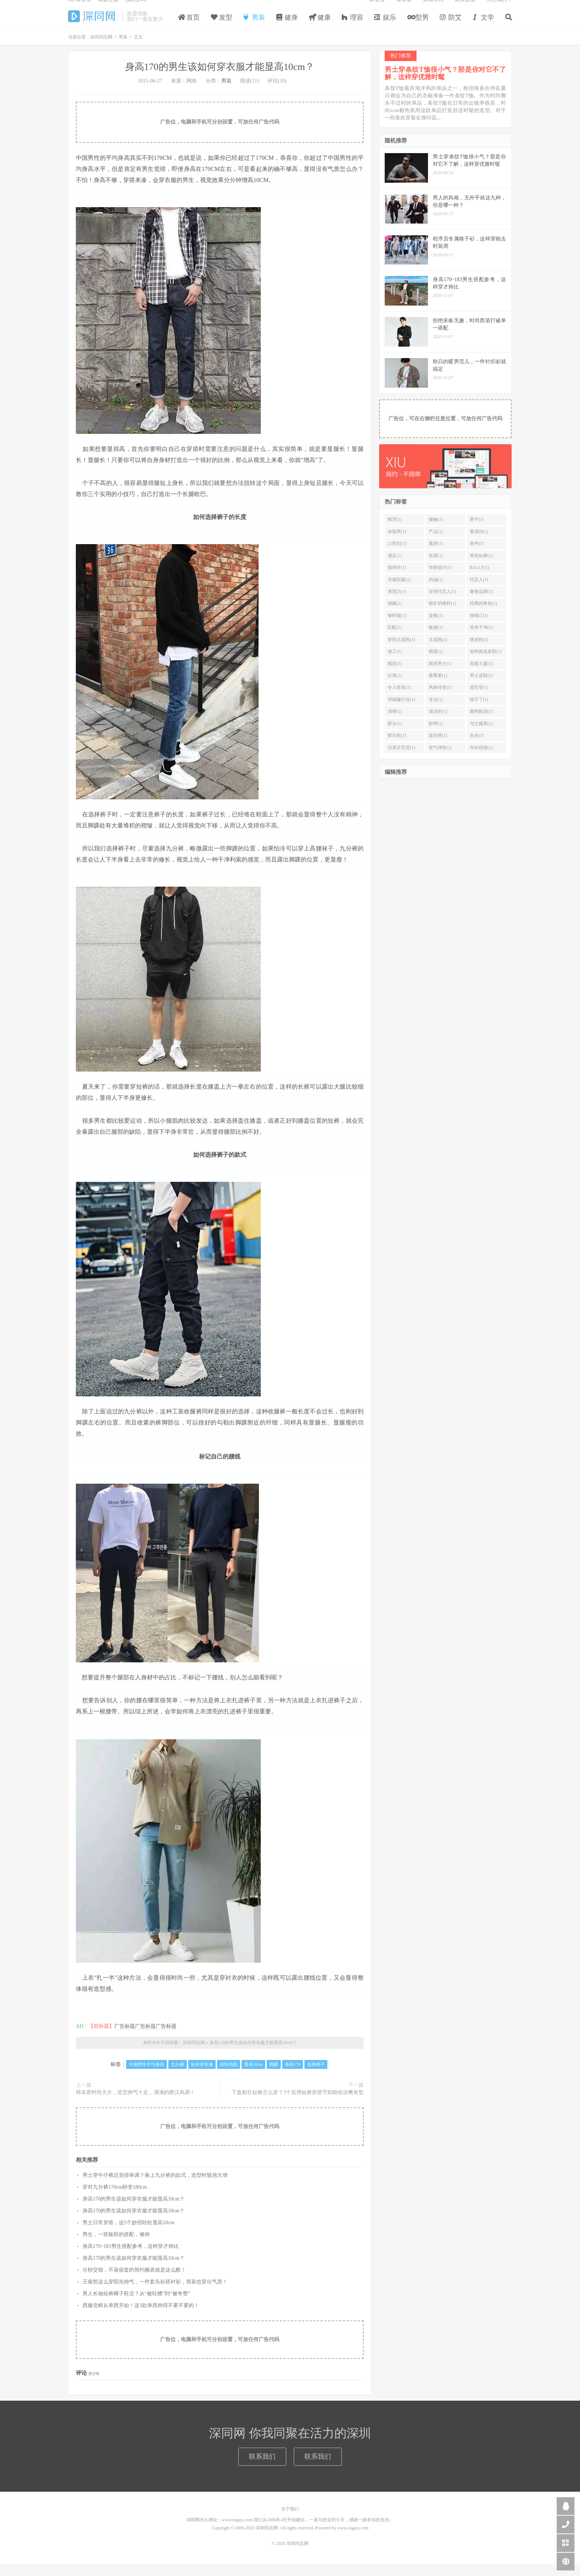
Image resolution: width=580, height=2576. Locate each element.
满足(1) (395, 567)
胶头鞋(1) (397, 747)
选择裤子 (316, 2076)
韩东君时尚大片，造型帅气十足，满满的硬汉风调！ (135, 2104)
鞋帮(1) (436, 735)
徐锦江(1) (479, 627)
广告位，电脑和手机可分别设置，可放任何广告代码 (219, 133)
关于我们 (290, 2520)
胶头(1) (395, 735)
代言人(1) (479, 591)
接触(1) (436, 531)
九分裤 (177, 2076)
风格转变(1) (440, 699)
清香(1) (395, 723)
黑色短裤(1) (481, 567)
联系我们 (262, 2468)
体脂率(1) (397, 543)
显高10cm (253, 2076)
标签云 (377, 9)
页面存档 (433, 9)
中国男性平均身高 (146, 2076)
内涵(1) (436, 591)
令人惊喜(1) (399, 699)
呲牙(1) (395, 531)
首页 (189, 27)
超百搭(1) (438, 747)
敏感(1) (436, 639)
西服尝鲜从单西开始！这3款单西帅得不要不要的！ (140, 2317)
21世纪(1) (397, 555)
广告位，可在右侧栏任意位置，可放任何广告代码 (445, 430)
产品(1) (436, 543)
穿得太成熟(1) (401, 651)
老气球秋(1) (440, 759)
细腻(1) (395, 615)
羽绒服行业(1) (401, 711)
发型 (222, 27)
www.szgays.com (352, 2539)
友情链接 (465, 9)
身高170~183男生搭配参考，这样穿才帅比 (130, 2257)
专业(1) (436, 711)
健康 (320, 27)
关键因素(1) (399, 591)
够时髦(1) (397, 627)
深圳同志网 (93, 26)
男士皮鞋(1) (481, 687)
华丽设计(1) (440, 579)
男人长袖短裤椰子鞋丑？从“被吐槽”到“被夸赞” (136, 2305)
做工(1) (395, 663)
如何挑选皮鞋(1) (486, 663)
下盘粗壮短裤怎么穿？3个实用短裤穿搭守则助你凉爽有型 (298, 2104)
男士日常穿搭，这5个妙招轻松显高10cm (128, 2234)
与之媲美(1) (481, 735)
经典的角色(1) (483, 615)
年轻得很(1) (481, 759)
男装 (254, 27)
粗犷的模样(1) (442, 615)
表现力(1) (397, 603)
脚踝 (273, 2076)
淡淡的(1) (438, 723)
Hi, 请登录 (79, 9)
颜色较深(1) (481, 723)
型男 (418, 27)
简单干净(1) (481, 639)
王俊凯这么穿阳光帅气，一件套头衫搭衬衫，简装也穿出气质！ (154, 2293)
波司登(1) (479, 699)
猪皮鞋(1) (479, 651)
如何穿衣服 (202, 2076)
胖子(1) (477, 531)
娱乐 (385, 27)
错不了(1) (479, 711)
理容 (353, 27)
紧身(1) (436, 555)
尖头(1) (477, 747)
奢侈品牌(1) (481, 603)
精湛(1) (436, 663)
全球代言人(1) (442, 603)
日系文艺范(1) (401, 759)
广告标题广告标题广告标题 (145, 2038)
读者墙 (404, 9)
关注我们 (496, 9)
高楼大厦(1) (481, 675)
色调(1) (436, 567)
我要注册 (108, 9)
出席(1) (395, 687)
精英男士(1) (440, 675)
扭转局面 (228, 2076)
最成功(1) (479, 543)
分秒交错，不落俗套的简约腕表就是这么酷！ (134, 2281)
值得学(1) (397, 579)
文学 (484, 27)
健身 (287, 27)
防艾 (451, 27)
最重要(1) (438, 687)
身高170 (292, 2076)
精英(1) (395, 675)
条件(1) (477, 555)
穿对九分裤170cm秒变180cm (114, 2198)
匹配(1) (395, 639)
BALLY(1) (479, 579)
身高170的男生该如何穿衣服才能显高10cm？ (220, 78)
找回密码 (135, 9)
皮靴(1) (436, 627)
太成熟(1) (438, 651)
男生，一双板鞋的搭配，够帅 (116, 2246)
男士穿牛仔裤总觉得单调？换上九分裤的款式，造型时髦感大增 (154, 2186)
